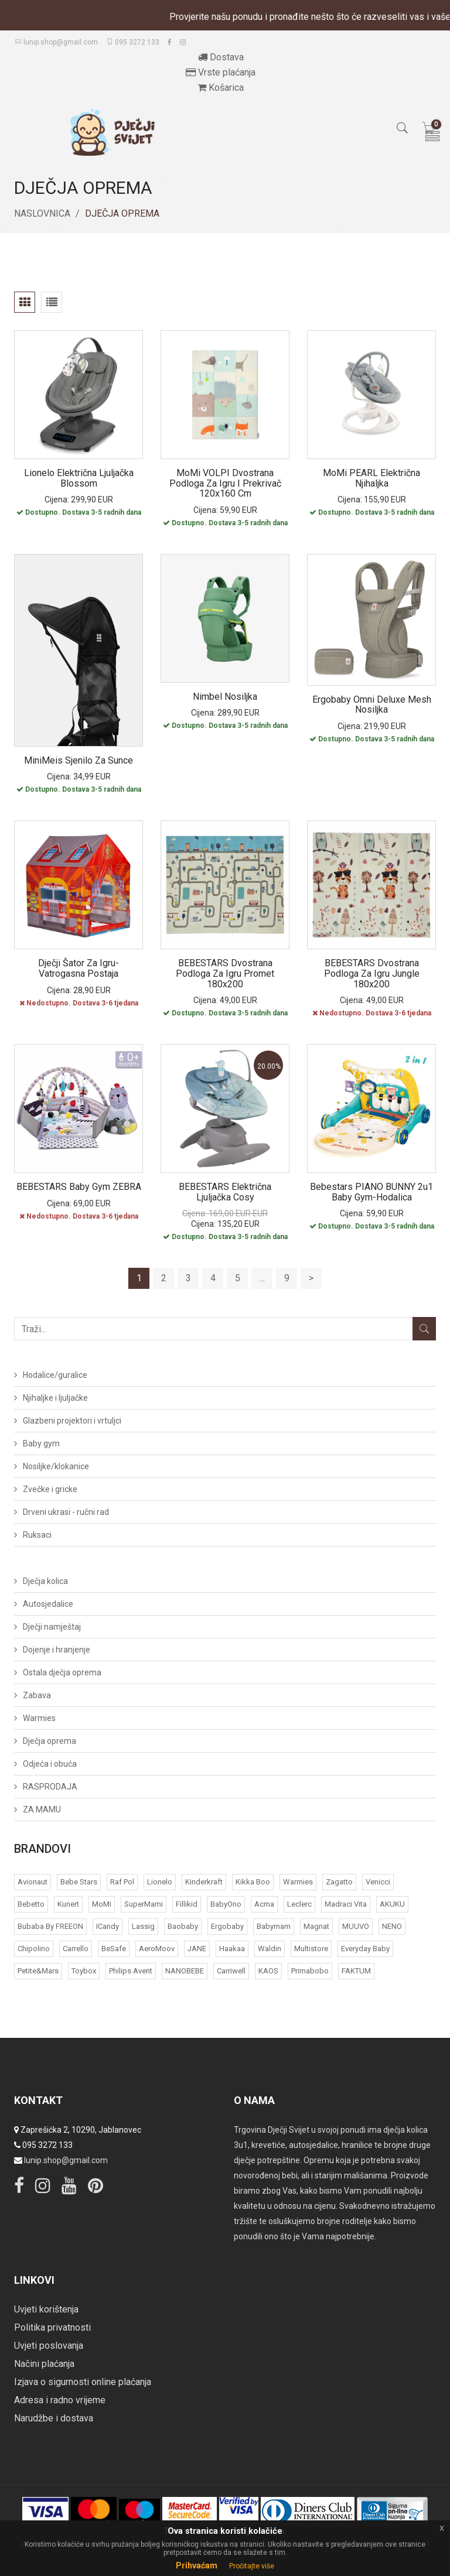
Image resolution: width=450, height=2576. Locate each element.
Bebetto (31, 1904)
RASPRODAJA (50, 1786)
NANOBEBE (184, 1970)
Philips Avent (130, 1970)
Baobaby (183, 1926)
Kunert (68, 1904)
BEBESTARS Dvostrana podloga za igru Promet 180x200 (225, 973)
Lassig (143, 1926)
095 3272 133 (132, 42)
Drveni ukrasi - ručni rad (66, 1512)
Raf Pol (122, 1881)
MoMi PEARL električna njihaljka (371, 478)
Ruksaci (37, 1535)
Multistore (311, 1948)
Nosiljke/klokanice (56, 1466)
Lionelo (159, 1881)
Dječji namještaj (52, 1626)
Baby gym (41, 1443)
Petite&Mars (38, 1970)
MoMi (101, 1904)
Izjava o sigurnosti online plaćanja (82, 2381)
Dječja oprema (49, 1741)
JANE (197, 1948)
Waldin (269, 1948)
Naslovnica (42, 213)
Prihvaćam (196, 2565)
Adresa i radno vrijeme (59, 2400)
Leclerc (299, 1904)
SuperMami (143, 1904)
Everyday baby (365, 1948)
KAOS (268, 1970)
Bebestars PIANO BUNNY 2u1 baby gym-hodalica (371, 1192)
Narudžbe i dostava (53, 2418)
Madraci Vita (346, 1904)
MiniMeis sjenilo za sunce (78, 760)
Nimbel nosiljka (225, 696)
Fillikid (186, 1904)
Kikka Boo (253, 1881)
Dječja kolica (45, 1581)
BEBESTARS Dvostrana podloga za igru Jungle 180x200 (372, 973)
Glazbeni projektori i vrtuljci (72, 1420)
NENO (392, 1926)
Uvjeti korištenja (46, 2309)
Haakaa (232, 1948)
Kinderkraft (204, 1881)
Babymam (274, 1926)
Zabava (37, 1695)
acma (264, 1904)
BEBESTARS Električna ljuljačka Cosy (225, 1192)
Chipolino (34, 1948)
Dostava (221, 57)
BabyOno (225, 1904)
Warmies (39, 1718)
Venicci (378, 1881)
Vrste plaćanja (220, 72)
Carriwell (231, 1970)
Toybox (83, 1970)
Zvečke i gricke (50, 1489)
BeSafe (113, 1948)
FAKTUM (356, 1970)
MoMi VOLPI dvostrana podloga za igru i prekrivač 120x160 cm (225, 483)
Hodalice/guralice (55, 1375)
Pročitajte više (251, 2566)
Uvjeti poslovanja (48, 2345)
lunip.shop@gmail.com (56, 42)
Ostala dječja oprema (62, 1672)
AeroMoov (157, 1948)
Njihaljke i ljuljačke (55, 1397)
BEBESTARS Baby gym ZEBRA (78, 1186)
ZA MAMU (42, 1809)
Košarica (220, 87)
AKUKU (392, 1904)
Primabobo (310, 1970)
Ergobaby (227, 1926)
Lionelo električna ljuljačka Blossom (79, 478)
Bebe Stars (78, 1881)
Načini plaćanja (44, 2363)
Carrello (75, 1948)
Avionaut (32, 1881)
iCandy (107, 1926)
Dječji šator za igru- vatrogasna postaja (78, 968)
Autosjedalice (48, 1604)
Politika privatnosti (52, 2327)
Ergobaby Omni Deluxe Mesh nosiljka (371, 705)
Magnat (316, 1926)
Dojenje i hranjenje (56, 1649)
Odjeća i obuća (50, 1763)
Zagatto (339, 1881)
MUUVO (355, 1926)
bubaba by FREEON (50, 1926)
